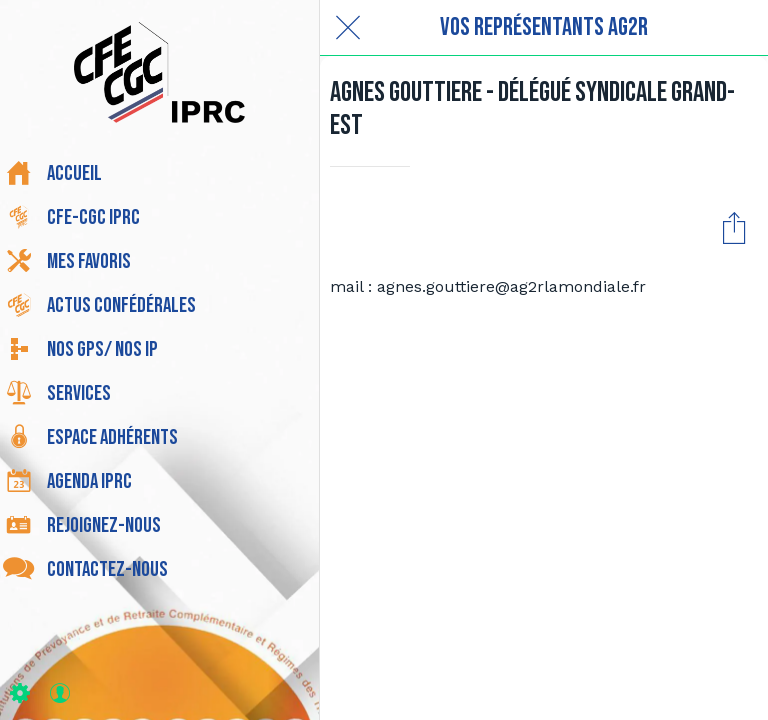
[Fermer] (348, 28)
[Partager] (734, 227)
